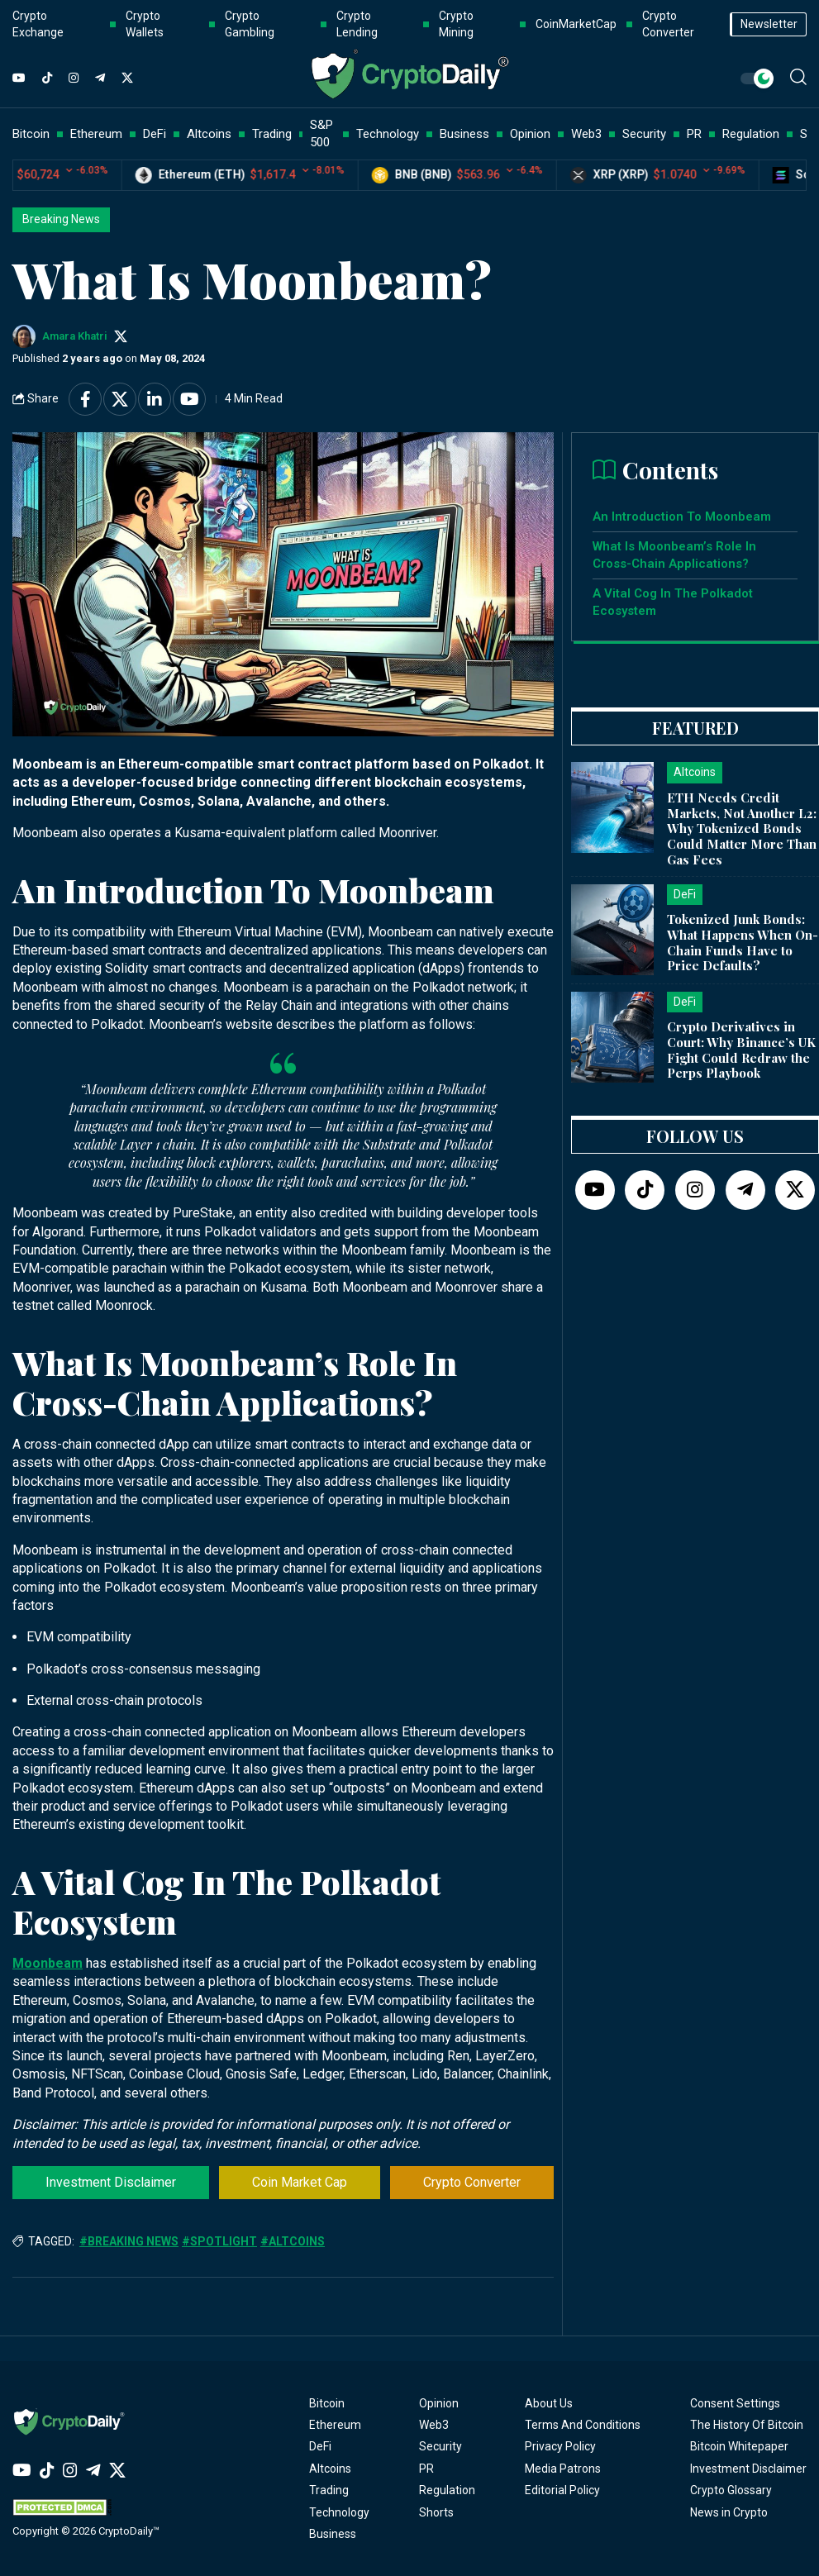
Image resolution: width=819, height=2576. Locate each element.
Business (332, 2533)
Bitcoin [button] (31, 133)
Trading (329, 2490)
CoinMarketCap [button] (576, 24)
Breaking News (61, 219)
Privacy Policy (560, 2446)
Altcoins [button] (209, 133)
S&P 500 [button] (321, 133)
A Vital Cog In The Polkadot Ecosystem (673, 602)
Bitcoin (327, 2403)
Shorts (436, 2512)
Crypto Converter (472, 2182)
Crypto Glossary (731, 2490)
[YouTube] (19, 78)
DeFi (320, 2446)
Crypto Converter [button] (668, 24)
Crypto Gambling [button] (249, 24)
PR (426, 2468)
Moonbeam (47, 1963)
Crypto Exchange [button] (38, 24)
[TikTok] (47, 78)
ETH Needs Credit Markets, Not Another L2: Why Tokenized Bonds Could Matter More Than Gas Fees (742, 828)
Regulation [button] (750, 133)
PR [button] (694, 133)
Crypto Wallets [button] (145, 24)
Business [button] (464, 133)
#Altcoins (292, 2241)
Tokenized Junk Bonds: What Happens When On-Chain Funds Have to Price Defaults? (742, 942)
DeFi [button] (154, 133)
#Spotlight (219, 2241)
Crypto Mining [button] (456, 24)
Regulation (447, 2490)
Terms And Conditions (582, 2424)
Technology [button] (387, 133)
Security (440, 2446)
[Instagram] (74, 78)
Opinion (439, 2403)
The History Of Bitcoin (746, 2424)
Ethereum (335, 2424)
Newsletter (769, 24)
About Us (549, 2403)
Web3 (434, 2424)
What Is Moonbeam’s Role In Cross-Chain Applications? (674, 555)
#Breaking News (129, 2241)
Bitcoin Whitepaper (739, 2446)
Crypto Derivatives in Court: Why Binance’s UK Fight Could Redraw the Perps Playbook (741, 1049)
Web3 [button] (586, 133)
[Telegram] (100, 78)
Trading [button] (272, 133)
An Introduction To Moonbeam (683, 516)
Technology (339, 2512)
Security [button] (644, 133)
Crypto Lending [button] (357, 24)
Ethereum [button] (96, 133)
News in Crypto (729, 2512)
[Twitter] (127, 78)
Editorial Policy (562, 2490)
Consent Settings (735, 2403)
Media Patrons (563, 2468)
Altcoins (330, 2468)
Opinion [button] (530, 133)
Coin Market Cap (299, 2182)
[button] (798, 76)
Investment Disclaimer (110, 2182)
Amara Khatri (74, 336)
